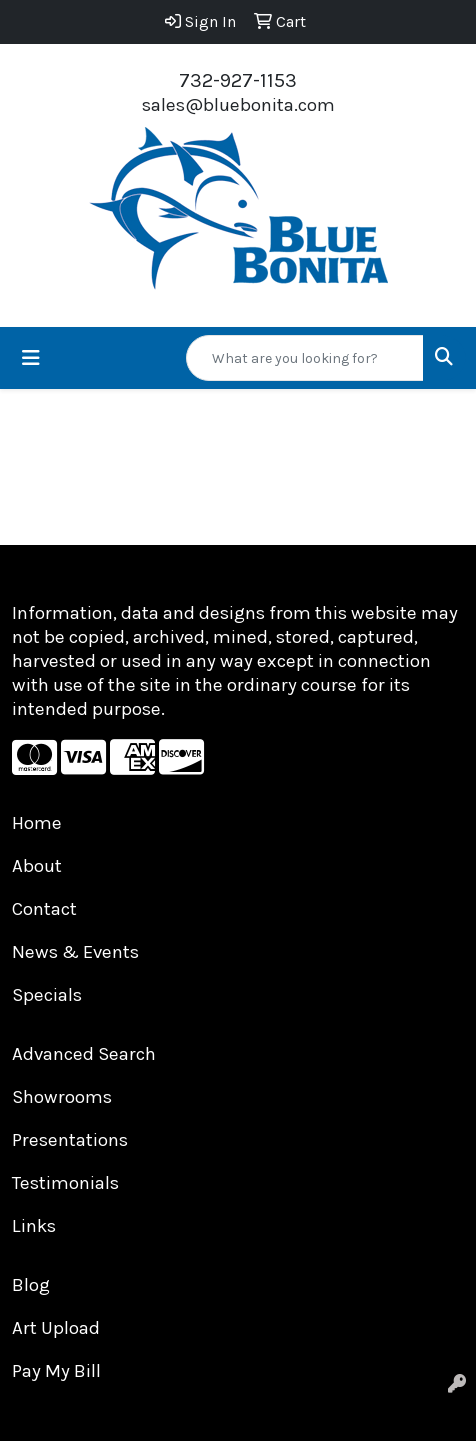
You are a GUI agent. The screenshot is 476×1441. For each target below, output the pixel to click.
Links (34, 1226)
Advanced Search (84, 1054)
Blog (31, 1285)
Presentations (70, 1140)
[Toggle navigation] (31, 358)
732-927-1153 (238, 80)
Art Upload (56, 1328)
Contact (44, 909)
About (37, 866)
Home (37, 823)
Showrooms (62, 1097)
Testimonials (65, 1183)
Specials (47, 995)
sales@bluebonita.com (238, 105)
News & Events (75, 952)
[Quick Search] (305, 358)
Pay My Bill (56, 1371)
